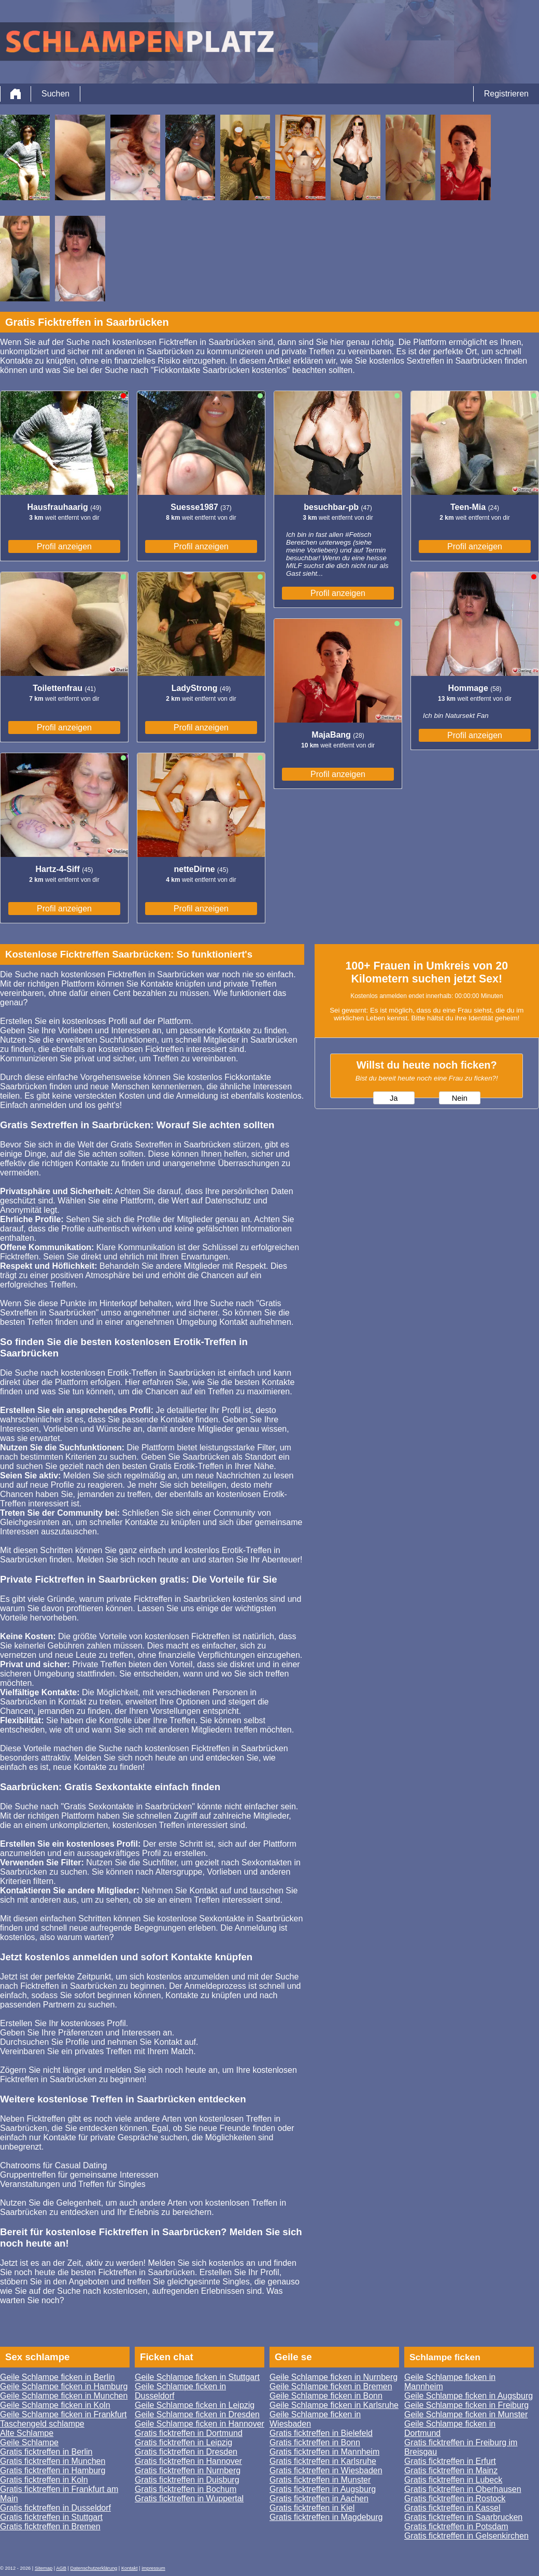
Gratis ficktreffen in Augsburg (323, 2489)
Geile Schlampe (29, 2442)
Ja (394, 1098)
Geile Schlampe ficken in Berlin (57, 2377)
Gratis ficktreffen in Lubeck (453, 2479)
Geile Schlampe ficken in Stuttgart (197, 2377)
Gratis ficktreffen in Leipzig (183, 2442)
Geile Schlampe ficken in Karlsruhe (334, 2405)
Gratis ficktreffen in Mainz (451, 2470)
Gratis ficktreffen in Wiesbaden (326, 2470)
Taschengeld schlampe (42, 2423)
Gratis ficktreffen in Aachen (319, 2498)
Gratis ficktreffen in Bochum (185, 2489)
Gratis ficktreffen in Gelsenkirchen (466, 2535)
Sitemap (43, 2568)
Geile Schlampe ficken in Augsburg (468, 2395)
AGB (61, 2568)
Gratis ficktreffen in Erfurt (450, 2461)
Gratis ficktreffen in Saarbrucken (463, 2517)
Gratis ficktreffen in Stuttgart (51, 2517)
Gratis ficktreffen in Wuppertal (189, 2498)
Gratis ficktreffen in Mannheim (324, 2451)
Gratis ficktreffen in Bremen (50, 2526)
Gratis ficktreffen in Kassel (452, 2507)
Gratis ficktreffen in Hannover (188, 2461)
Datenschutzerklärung (94, 2568)
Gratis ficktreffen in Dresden (186, 2451)
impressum (153, 2568)
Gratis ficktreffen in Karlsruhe (323, 2461)
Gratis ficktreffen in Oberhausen (462, 2489)
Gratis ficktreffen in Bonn (315, 2442)
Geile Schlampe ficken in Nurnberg (334, 2377)
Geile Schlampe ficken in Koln (55, 2405)
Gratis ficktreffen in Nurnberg (187, 2470)
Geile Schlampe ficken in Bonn (326, 2395)
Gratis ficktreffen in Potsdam (456, 2526)
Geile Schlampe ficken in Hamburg (63, 2386)
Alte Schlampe (26, 2433)
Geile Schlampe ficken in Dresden (197, 2414)
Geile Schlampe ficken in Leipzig (194, 2405)
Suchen (55, 93)
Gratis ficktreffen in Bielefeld (321, 2433)
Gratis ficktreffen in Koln (44, 2479)
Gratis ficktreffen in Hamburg (52, 2470)
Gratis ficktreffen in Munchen (52, 2461)
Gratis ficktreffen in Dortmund (189, 2433)
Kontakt (129, 2568)
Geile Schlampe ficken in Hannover (199, 2423)
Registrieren (506, 93)
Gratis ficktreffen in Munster (320, 2479)
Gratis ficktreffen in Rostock (454, 2498)
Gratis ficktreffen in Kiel (312, 2507)
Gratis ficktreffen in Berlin (46, 2451)
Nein (459, 1098)
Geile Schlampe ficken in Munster (466, 2414)
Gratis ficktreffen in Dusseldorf (55, 2507)
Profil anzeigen (64, 546)
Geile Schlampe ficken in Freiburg (466, 2405)
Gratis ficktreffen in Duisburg (187, 2479)
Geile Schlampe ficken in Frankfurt (63, 2414)
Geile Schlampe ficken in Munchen (63, 2395)
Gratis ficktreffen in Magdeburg (326, 2517)
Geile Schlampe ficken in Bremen (331, 2386)
